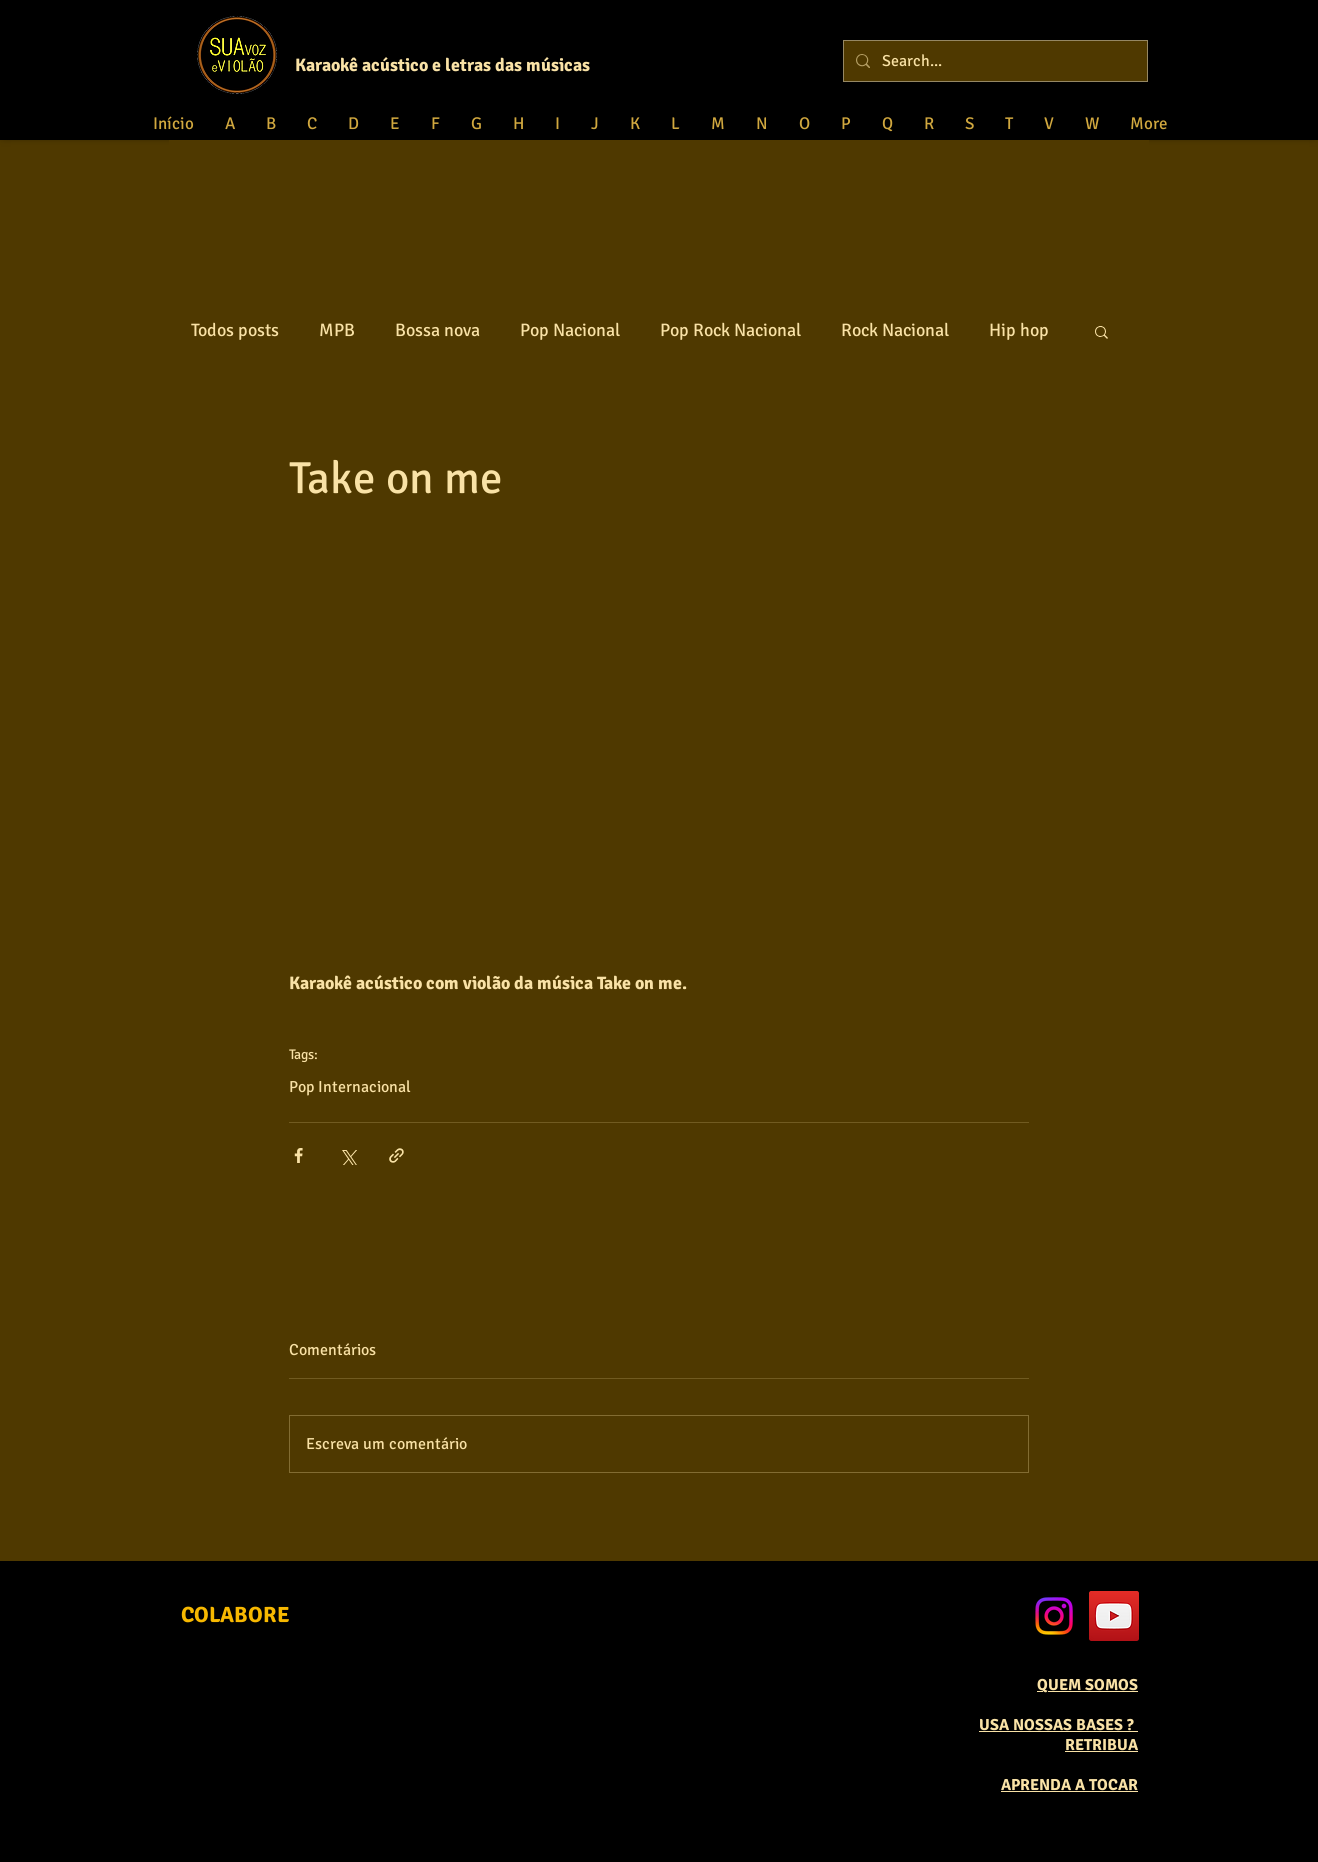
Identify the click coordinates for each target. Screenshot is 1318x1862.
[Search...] (993, 61)
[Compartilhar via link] (396, 1155)
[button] (1101, 331)
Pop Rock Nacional (730, 330)
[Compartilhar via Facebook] (298, 1155)
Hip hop (1019, 330)
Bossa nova (437, 330)
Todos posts (235, 330)
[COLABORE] (235, 1614)
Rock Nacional (895, 330)
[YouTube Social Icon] (1114, 1616)
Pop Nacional (570, 330)
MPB (337, 330)
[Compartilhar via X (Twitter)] (347, 1155)
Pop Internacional (350, 1087)
